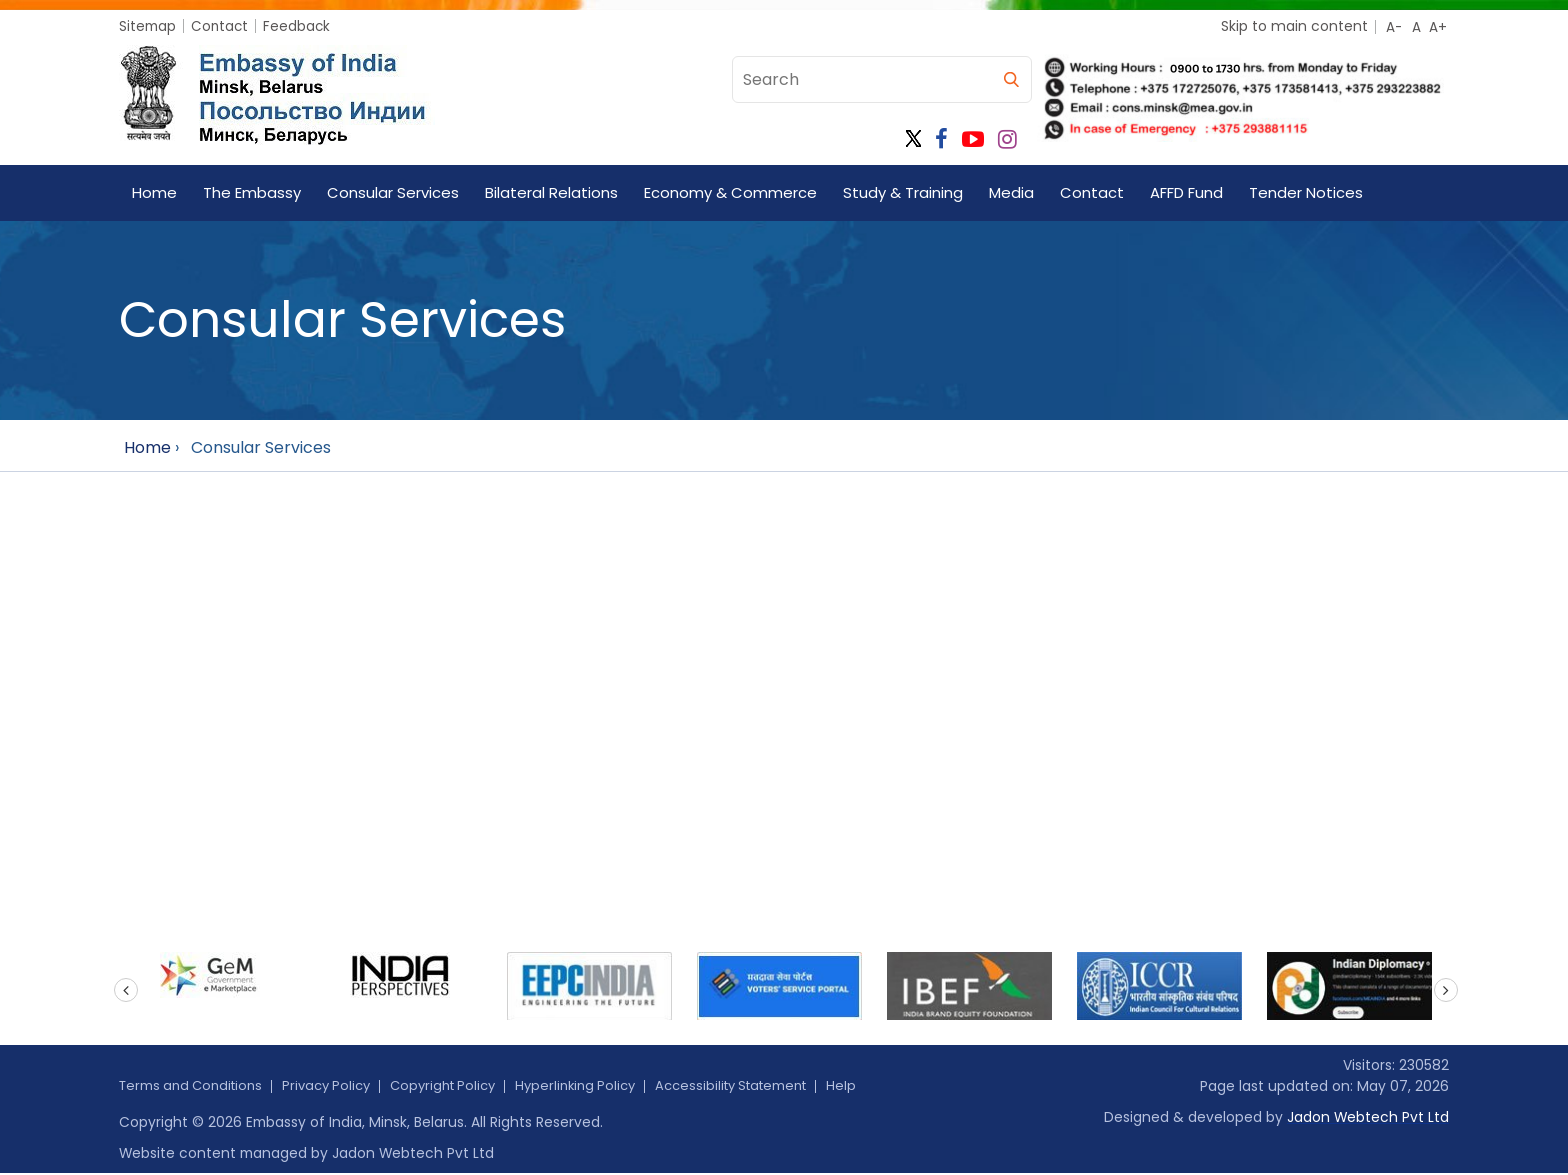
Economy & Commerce (730, 192)
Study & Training (903, 192)
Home (154, 192)
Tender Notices (1306, 192)
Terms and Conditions (196, 1086)
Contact (222, 26)
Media (1011, 192)
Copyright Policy (464, 1086)
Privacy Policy (341, 1086)
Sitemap (148, 26)
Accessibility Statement (771, 1086)
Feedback (301, 26)
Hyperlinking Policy (604, 1086)
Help (889, 1086)
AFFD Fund (1186, 192)
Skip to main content (1294, 26)
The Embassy (252, 192)
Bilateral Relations (551, 192)
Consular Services (393, 192)
